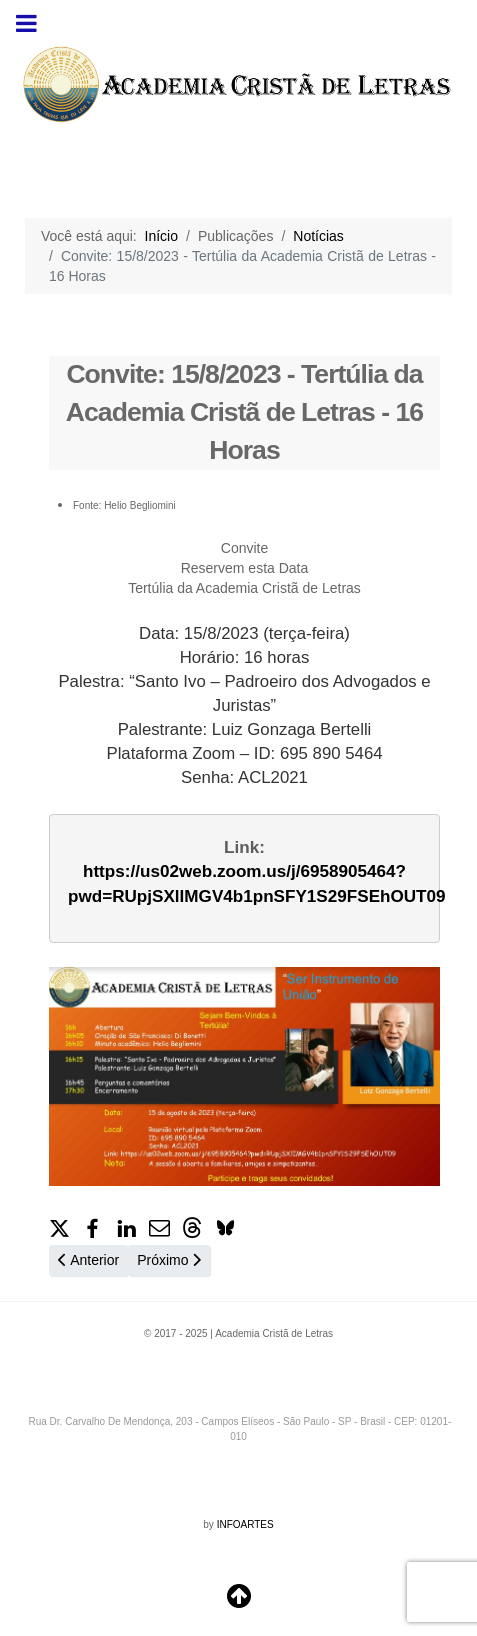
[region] (238, 84)
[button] (59, 1226)
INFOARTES (245, 1524)
